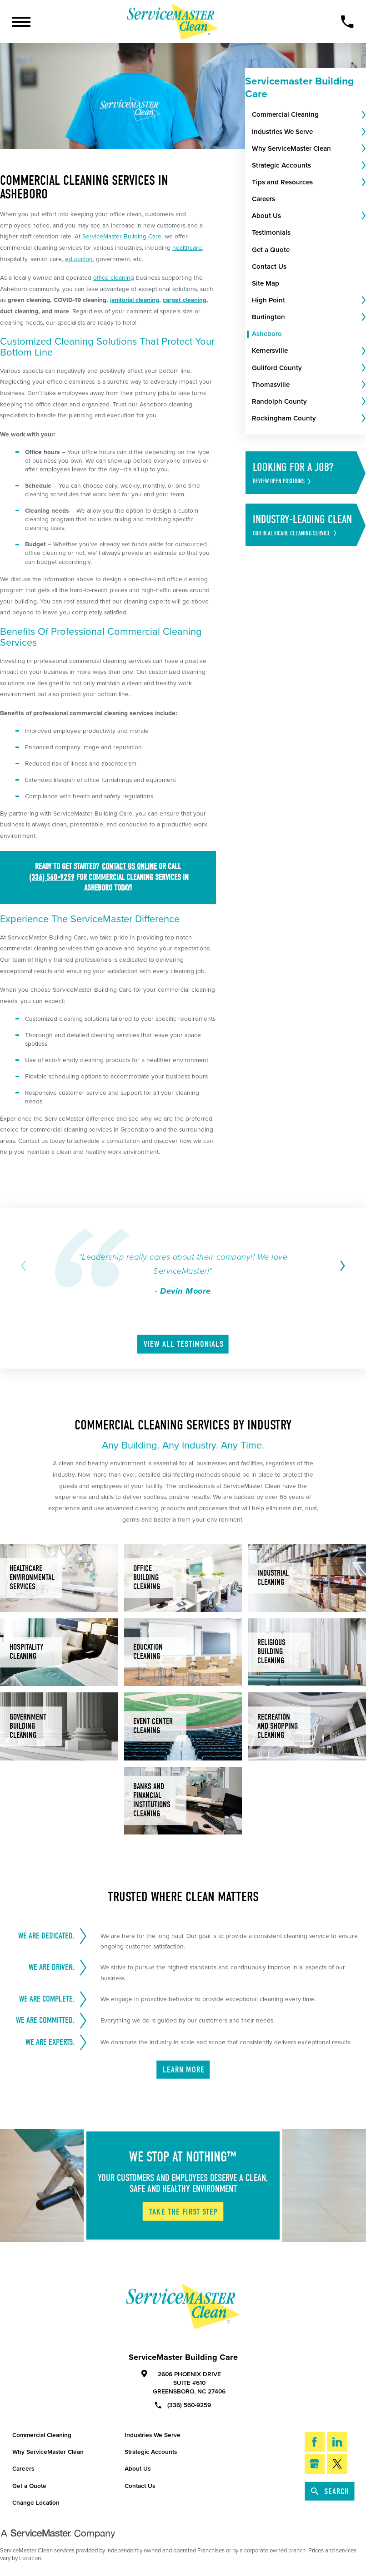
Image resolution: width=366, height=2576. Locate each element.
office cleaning (113, 278)
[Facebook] (315, 2442)
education (79, 259)
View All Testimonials (184, 1345)
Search (330, 2492)
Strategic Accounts (151, 2452)
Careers (23, 2469)
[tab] (363, 115)
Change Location (36, 2503)
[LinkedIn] (337, 2442)
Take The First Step (183, 2212)
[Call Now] (347, 21)
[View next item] (341, 1266)
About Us (137, 2469)
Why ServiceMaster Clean (48, 2452)
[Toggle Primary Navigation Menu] (21, 22)
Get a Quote (29, 2486)
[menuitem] (306, 115)
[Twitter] (337, 2464)
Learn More (184, 2070)
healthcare (187, 248)
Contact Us (140, 2486)
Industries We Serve (152, 2435)
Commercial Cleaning (41, 2435)
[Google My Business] (315, 2464)
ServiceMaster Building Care (121, 236)
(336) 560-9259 (183, 2405)
